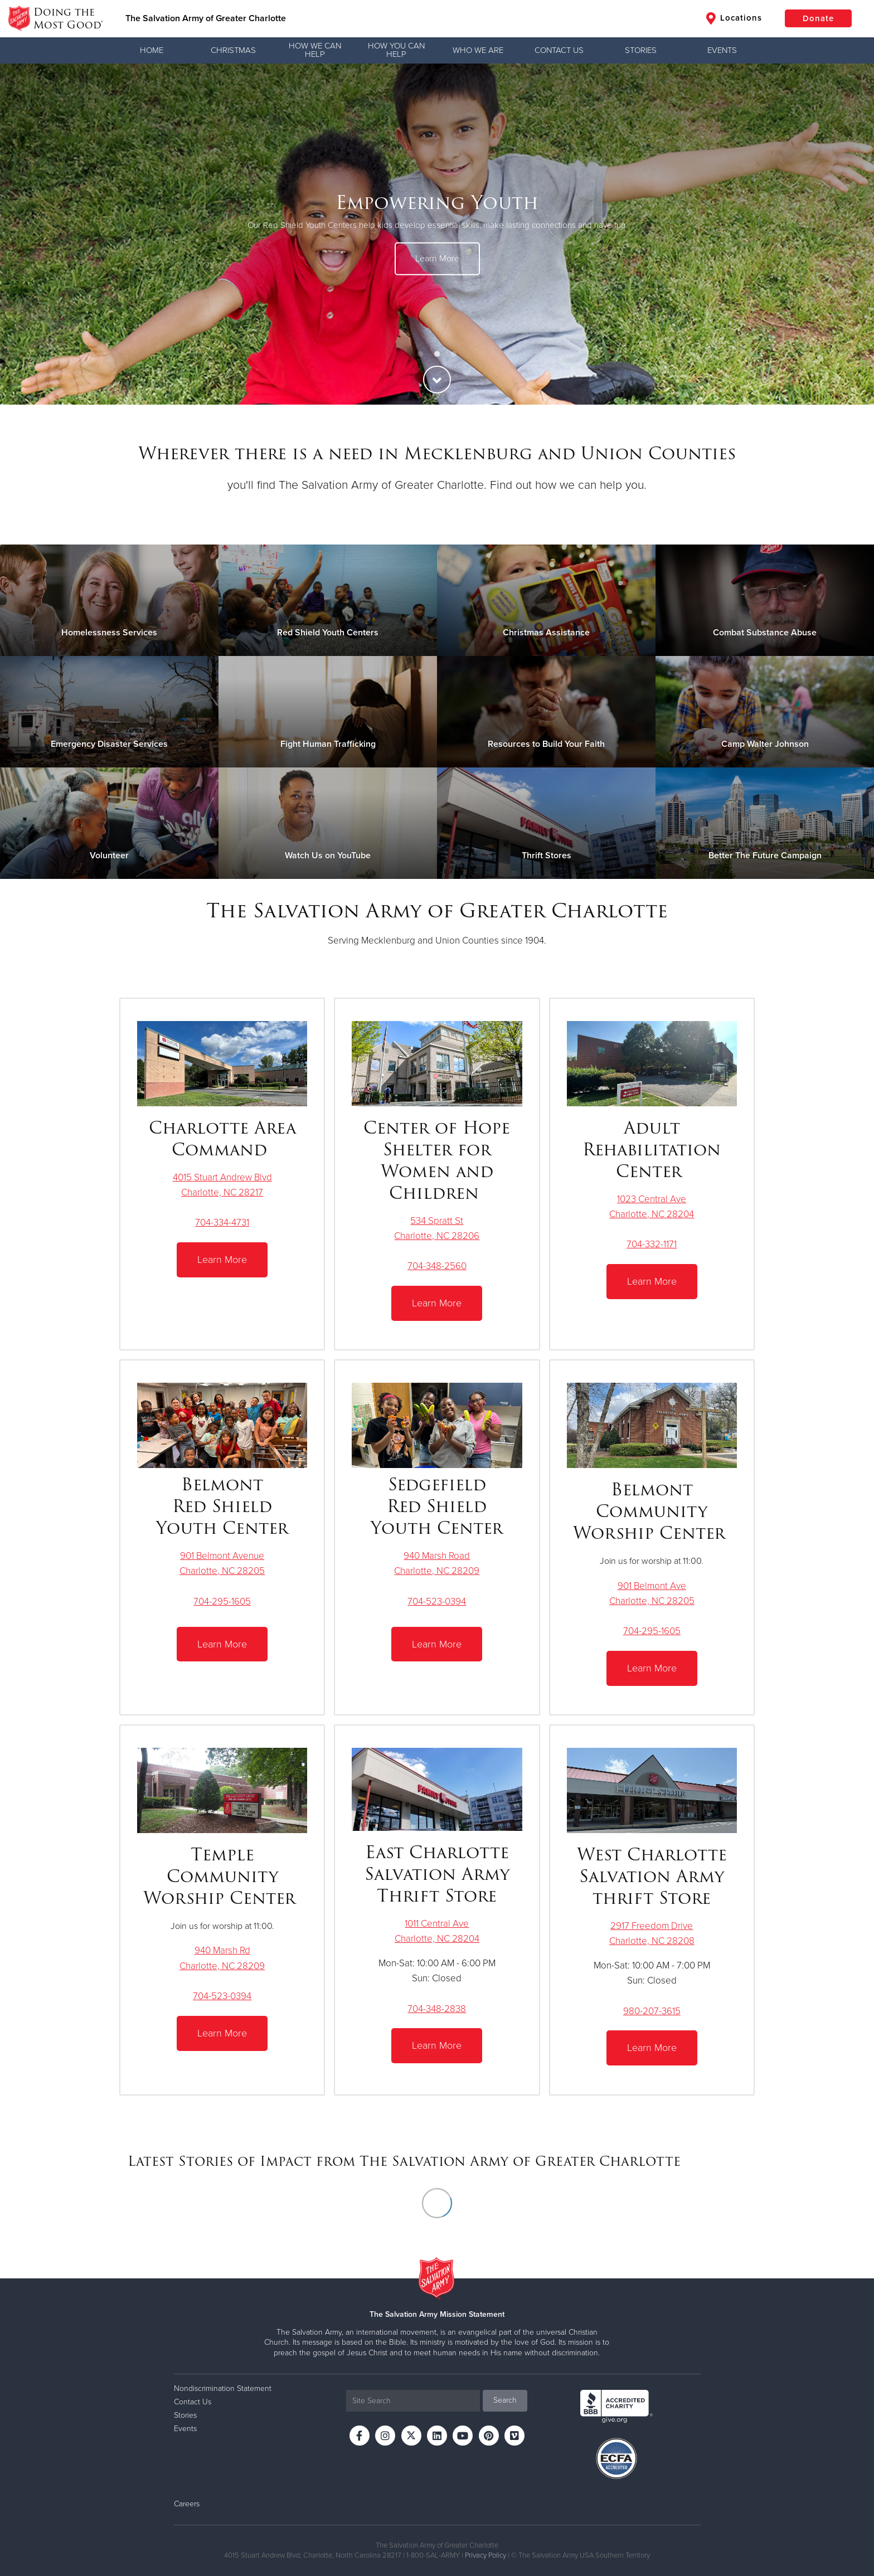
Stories (641, 50)
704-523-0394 (436, 1601)
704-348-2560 (437, 1266)
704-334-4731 (222, 1222)
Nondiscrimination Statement (222, 2388)
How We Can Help (315, 50)
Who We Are (478, 50)
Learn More (437, 258)
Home (151, 50)
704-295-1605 (222, 1601)
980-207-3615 (652, 2011)
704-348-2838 (436, 2009)
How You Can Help (396, 50)
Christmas (233, 50)
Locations (734, 18)
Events (722, 50)
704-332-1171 (652, 1244)
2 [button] (437, 354)
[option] (437, 234)
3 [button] (453, 354)
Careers (187, 2504)
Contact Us (559, 50)
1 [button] (420, 354)
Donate (818, 18)
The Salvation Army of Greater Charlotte (205, 18)
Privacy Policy (485, 2555)
